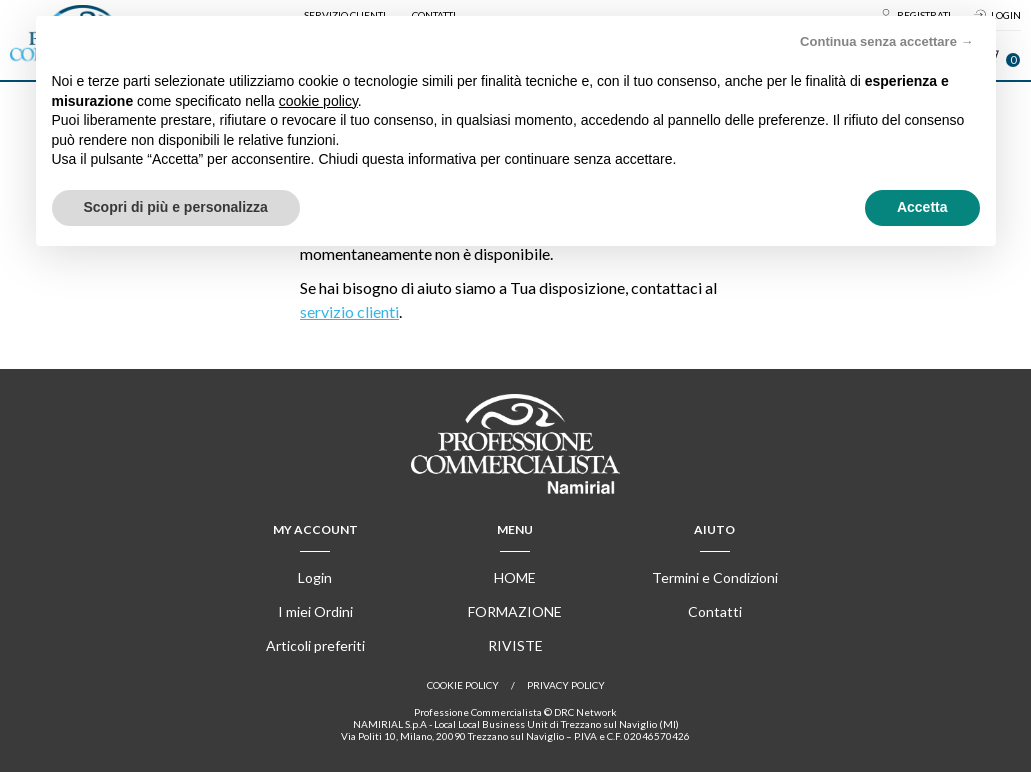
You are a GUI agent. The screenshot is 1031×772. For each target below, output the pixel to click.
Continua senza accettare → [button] (886, 41)
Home (515, 577)
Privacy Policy (566, 685)
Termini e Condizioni (715, 577)
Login (315, 577)
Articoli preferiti (315, 645)
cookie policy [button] (318, 101)
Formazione (515, 611)
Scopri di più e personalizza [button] (176, 207)
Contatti (715, 611)
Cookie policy (463, 685)
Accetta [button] (922, 207)
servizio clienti (349, 311)
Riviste (515, 645)
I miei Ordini (315, 611)
